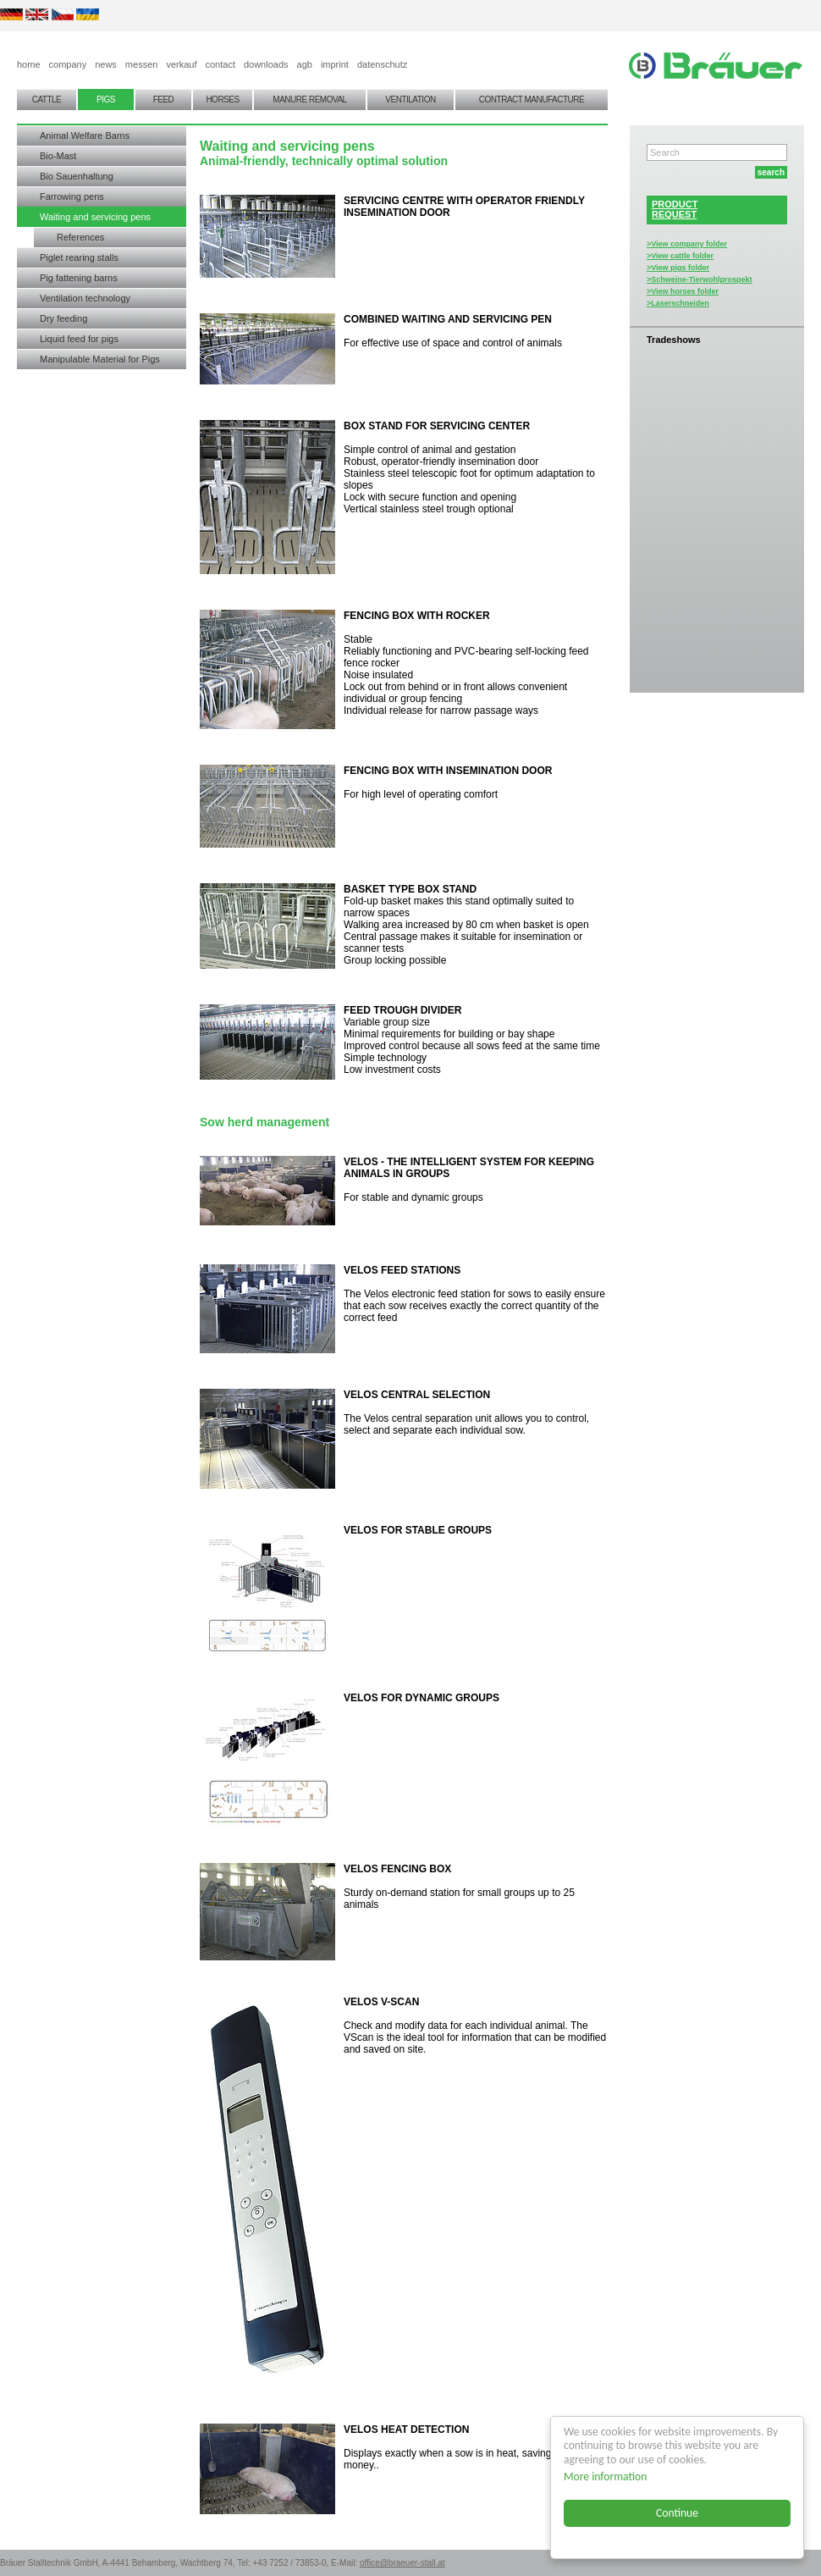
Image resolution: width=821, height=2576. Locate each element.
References (80, 237)
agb (304, 64)
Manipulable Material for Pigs (100, 359)
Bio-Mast (58, 156)
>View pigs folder (678, 267)
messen (141, 64)
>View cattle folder (680, 256)
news (106, 64)
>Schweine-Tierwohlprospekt (699, 279)
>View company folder (687, 244)
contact (219, 64)
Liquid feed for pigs (79, 339)
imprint (335, 64)
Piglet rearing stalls (79, 257)
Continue (677, 2513)
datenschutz (382, 64)
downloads (266, 64)
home (29, 64)
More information (605, 2476)
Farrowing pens (72, 196)
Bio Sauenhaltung (76, 176)
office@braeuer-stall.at (402, 2563)
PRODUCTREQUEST (674, 209)
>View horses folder (683, 291)
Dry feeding (63, 318)
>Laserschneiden (678, 303)
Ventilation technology (85, 298)
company (68, 64)
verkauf (181, 64)
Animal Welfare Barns (84, 135)
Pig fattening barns (79, 278)
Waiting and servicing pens (95, 217)
